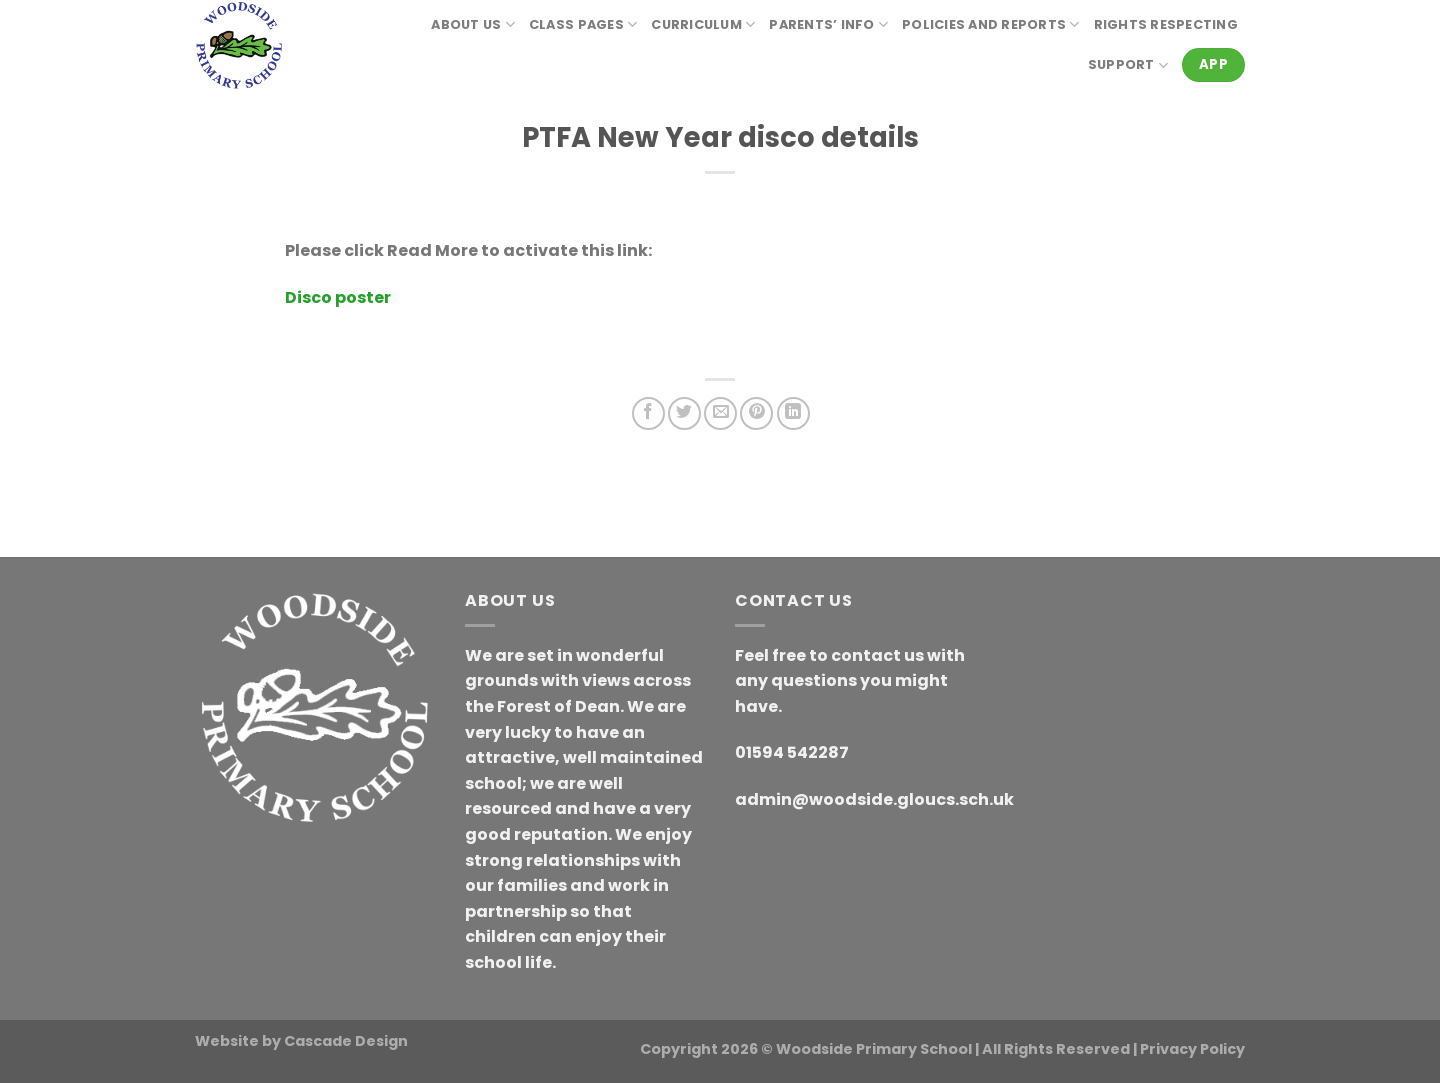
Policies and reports (991, 24)
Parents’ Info (828, 24)
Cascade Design (346, 1041)
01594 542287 (792, 752)
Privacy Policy (1192, 1049)
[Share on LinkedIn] (793, 413)
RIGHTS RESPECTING (1166, 24)
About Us (473, 24)
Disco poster (338, 297)
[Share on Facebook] (648, 413)
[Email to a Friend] (720, 413)
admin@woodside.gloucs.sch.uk (874, 799)
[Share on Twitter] (684, 413)
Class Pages (583, 24)
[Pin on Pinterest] (756, 413)
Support (1128, 65)
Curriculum (703, 24)
